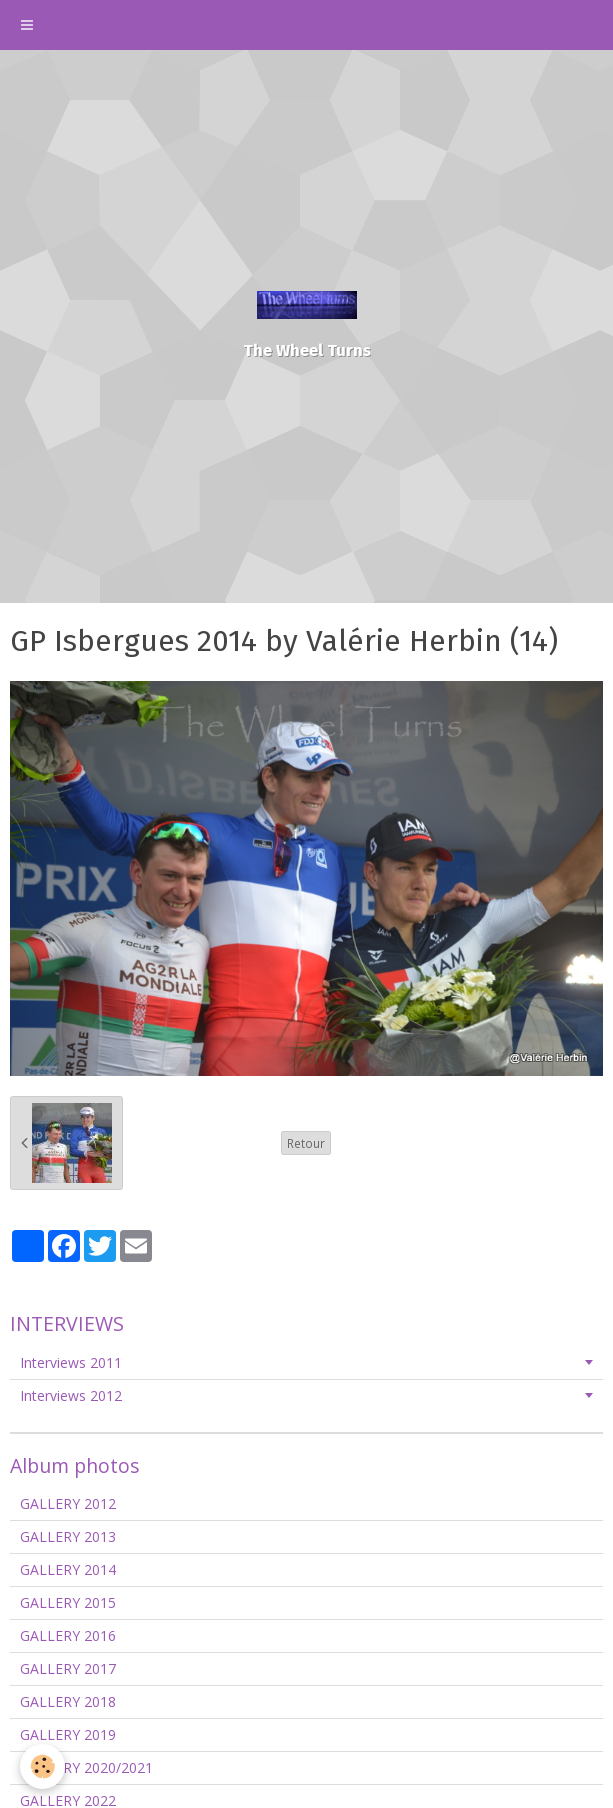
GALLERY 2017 (68, 1668)
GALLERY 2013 (68, 1536)
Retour (306, 1143)
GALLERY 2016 (68, 1635)
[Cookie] (42, 1766)
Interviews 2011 (71, 1362)
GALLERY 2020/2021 (86, 1767)
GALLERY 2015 (68, 1602)
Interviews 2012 (71, 1395)
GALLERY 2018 (68, 1701)
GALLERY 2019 (68, 1734)
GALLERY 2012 (68, 1503)
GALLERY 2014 (68, 1569)
